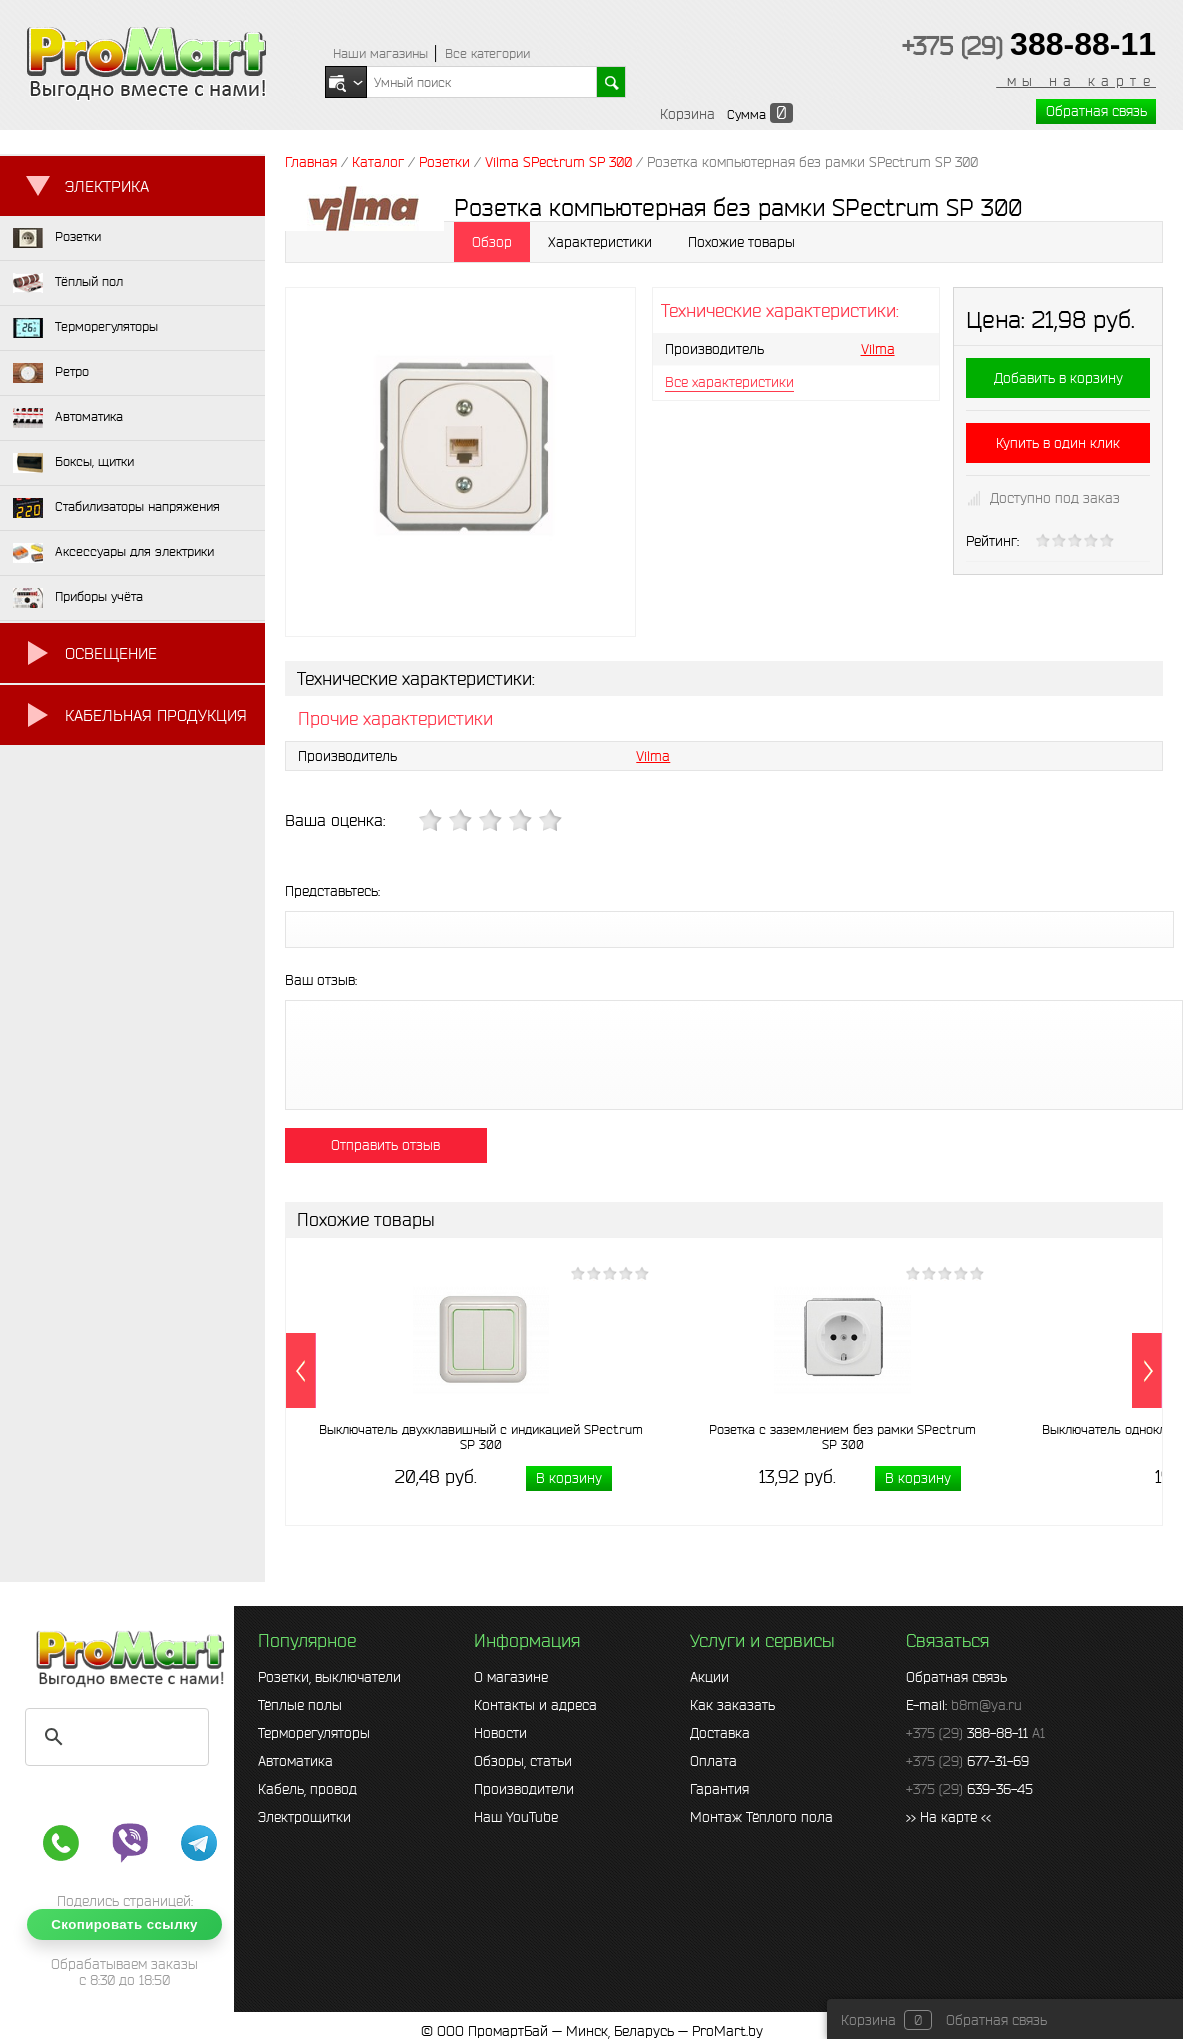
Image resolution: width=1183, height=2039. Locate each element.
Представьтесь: (332, 891)
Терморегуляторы (314, 1733)
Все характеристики (729, 382)
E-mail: (964, 1705)
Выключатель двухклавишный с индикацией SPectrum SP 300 (481, 1437)
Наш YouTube (516, 1817)
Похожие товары (741, 242)
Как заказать (732, 1705)
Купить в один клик (1058, 443)
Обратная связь (1096, 111)
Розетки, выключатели (329, 1677)
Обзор (492, 242)
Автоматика (295, 1761)
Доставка (720, 1733)
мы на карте (1076, 81)
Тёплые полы (300, 1705)
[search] (114, 1737)
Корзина (687, 114)
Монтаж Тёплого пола (761, 1817)
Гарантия (719, 1789)
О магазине (511, 1677)
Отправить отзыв (385, 1145)
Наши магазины (380, 53)
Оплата (713, 1761)
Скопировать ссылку (124, 1924)
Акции (709, 1677)
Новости (500, 1733)
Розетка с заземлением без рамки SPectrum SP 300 (842, 1437)
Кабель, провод (307, 1789)
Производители (524, 1789)
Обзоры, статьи (523, 1761)
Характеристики (600, 242)
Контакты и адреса (535, 1705)
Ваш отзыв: (321, 980)
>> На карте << (948, 1817)
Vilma (878, 349)
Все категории (487, 53)
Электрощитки (304, 1817)
